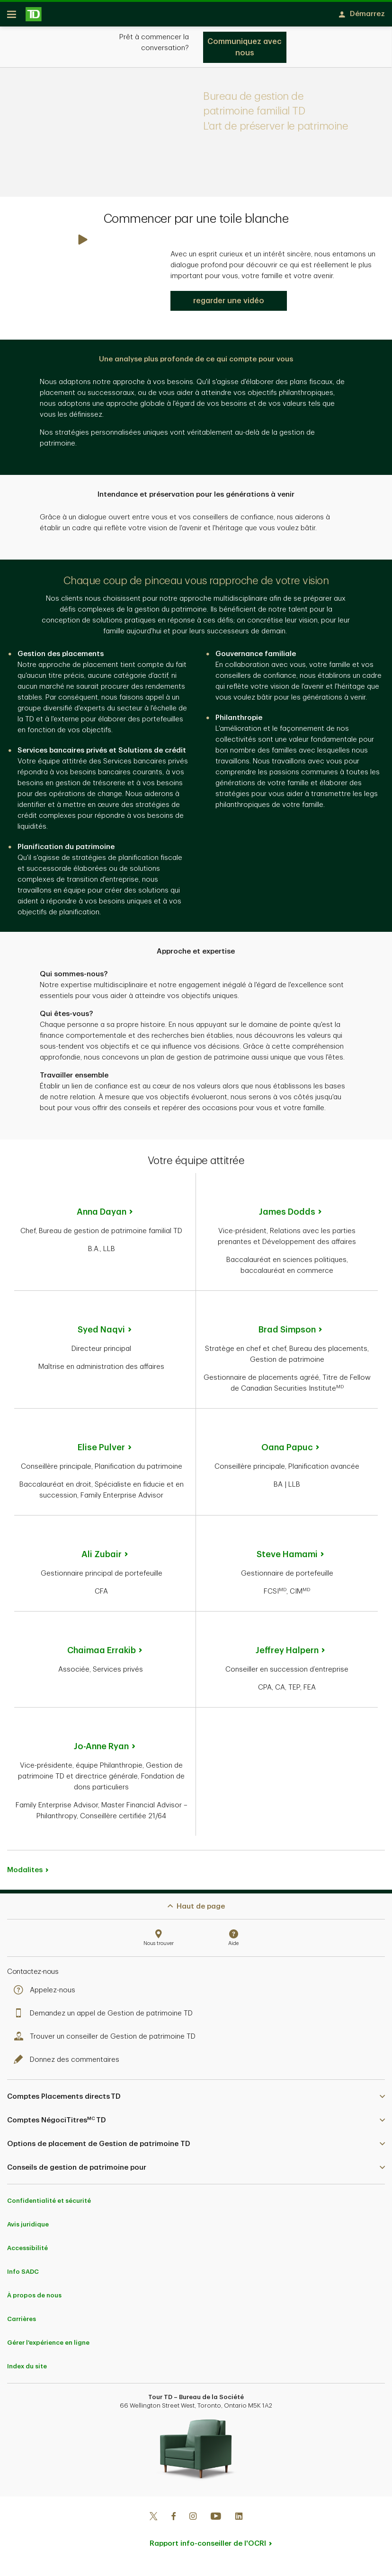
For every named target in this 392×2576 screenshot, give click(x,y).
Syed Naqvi (101, 1333)
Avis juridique (28, 2228)
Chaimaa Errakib (101, 1653)
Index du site (27, 2369)
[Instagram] (192, 2521)
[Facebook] (173, 2521)
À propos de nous (34, 2299)
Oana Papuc (287, 1450)
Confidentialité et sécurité (49, 2204)
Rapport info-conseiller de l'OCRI (208, 2546)
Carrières (21, 2322)
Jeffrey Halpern (287, 1653)
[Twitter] (153, 2521)
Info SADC (23, 2275)
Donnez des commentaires (68, 2063)
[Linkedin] (238, 2521)
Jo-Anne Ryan (101, 1749)
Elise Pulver (101, 1450)
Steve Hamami (287, 1557)
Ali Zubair (101, 1557)
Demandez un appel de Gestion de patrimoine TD (105, 2016)
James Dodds (287, 1215)
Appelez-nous (46, 1993)
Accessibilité (27, 2251)
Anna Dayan (101, 1215)
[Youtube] (216, 2521)
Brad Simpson (287, 1333)
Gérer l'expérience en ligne (48, 2346)
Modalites (25, 1873)
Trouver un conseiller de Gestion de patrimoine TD (107, 2039)
